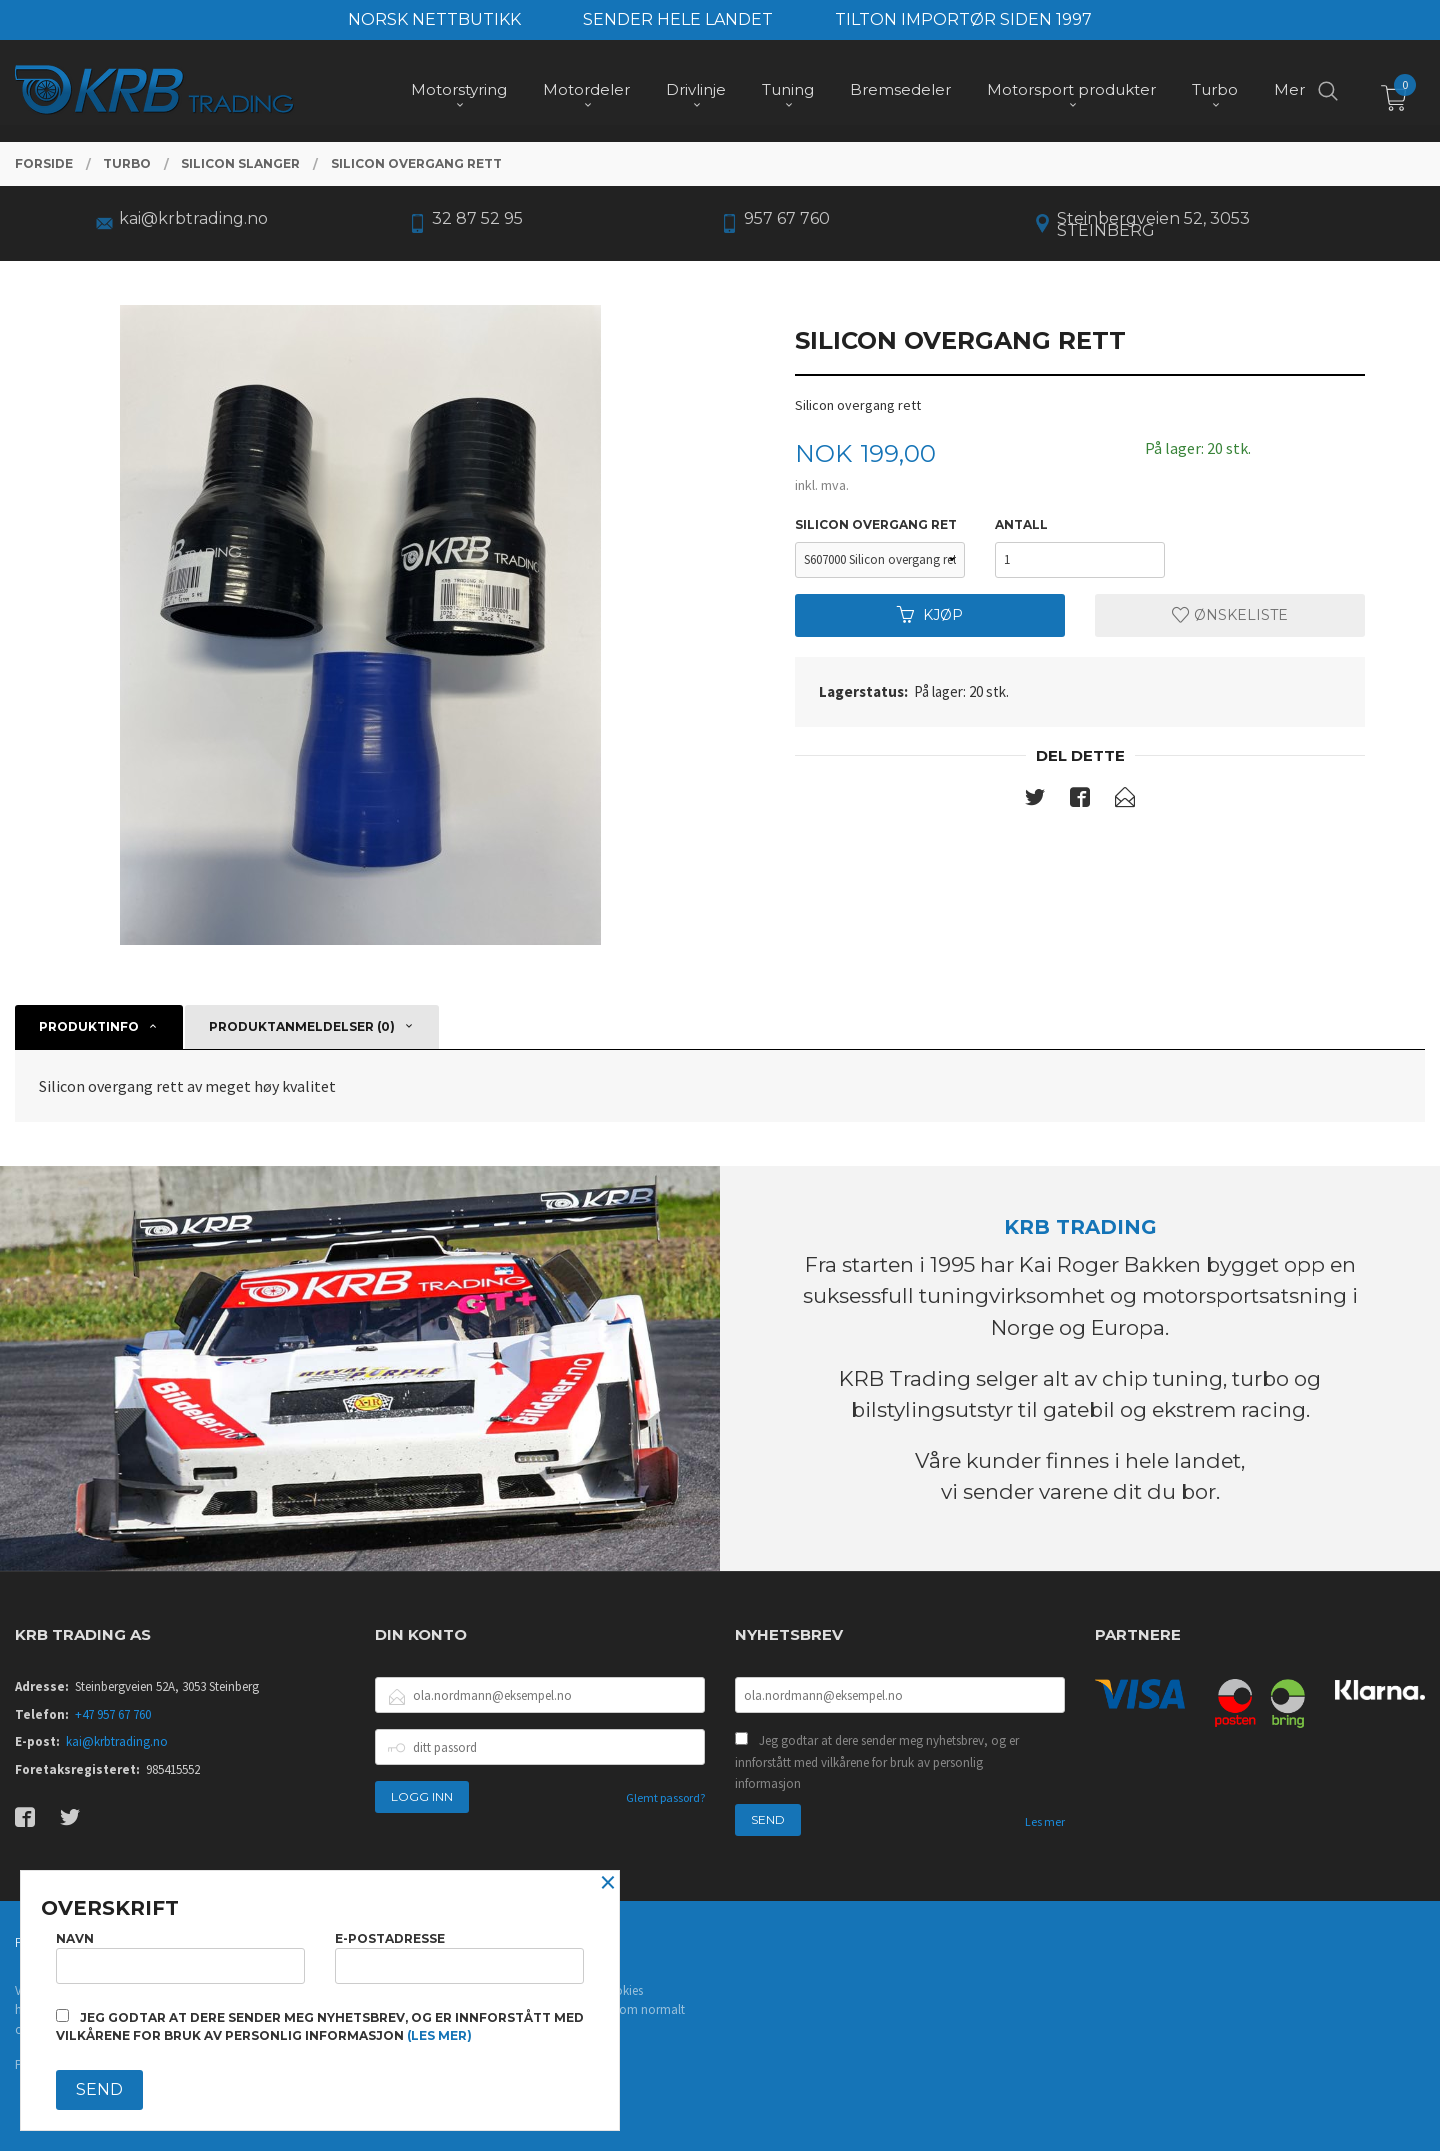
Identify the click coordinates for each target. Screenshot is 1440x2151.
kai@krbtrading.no (117, 1741)
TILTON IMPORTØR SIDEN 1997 (963, 19)
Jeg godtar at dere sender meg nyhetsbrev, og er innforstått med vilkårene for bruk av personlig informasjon (877, 1762)
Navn (180, 1957)
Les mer (1045, 1821)
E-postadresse (459, 1957)
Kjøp (930, 615)
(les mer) (439, 2035)
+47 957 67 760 (113, 1714)
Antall (1021, 524)
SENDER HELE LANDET (678, 19)
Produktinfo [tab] (89, 1026)
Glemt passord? (665, 1797)
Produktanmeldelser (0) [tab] (302, 1026)
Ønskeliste (1230, 615)
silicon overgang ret (876, 524)
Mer (1289, 90)
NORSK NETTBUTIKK (434, 19)
